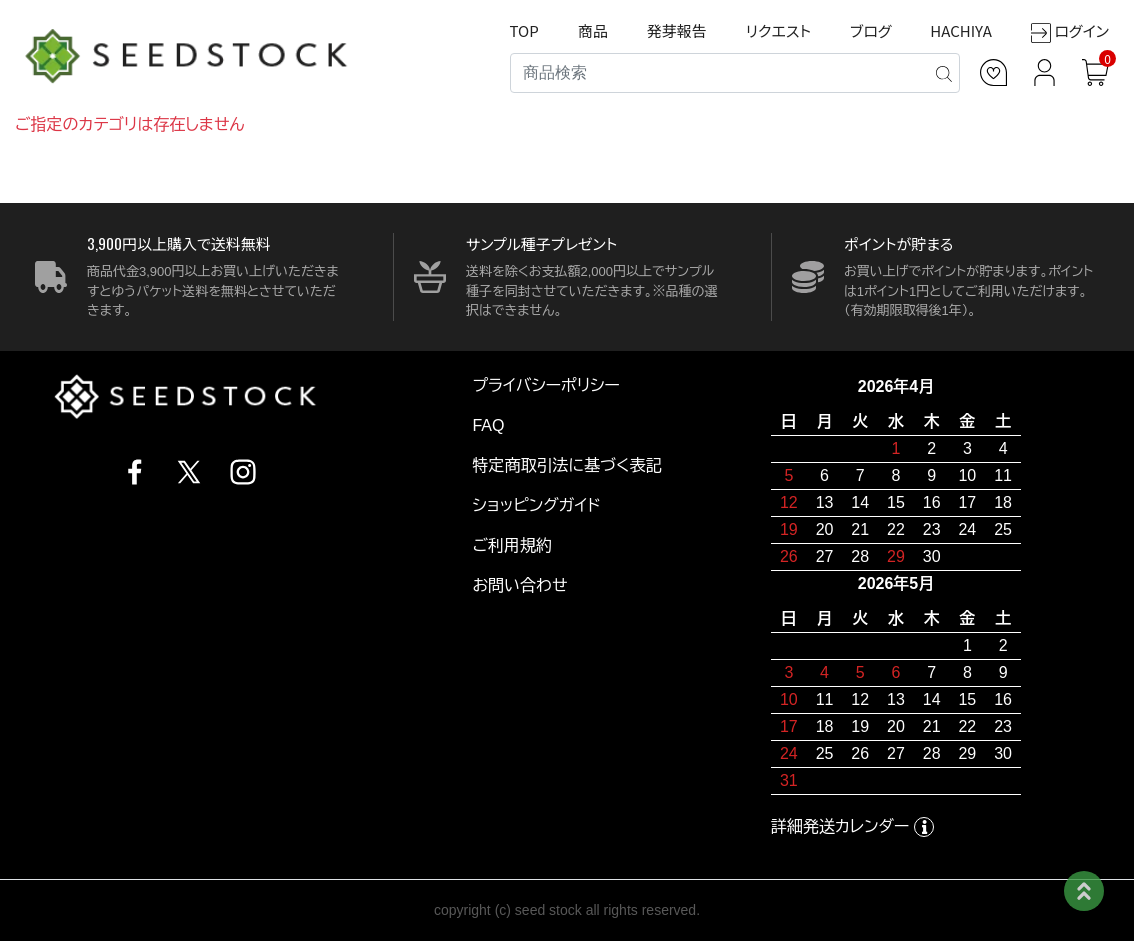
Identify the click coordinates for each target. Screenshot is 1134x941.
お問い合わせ (519, 585)
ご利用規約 (512, 545)
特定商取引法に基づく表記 (566, 465)
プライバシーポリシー (546, 385)
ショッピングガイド (536, 505)
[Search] (735, 73)
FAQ (488, 425)
